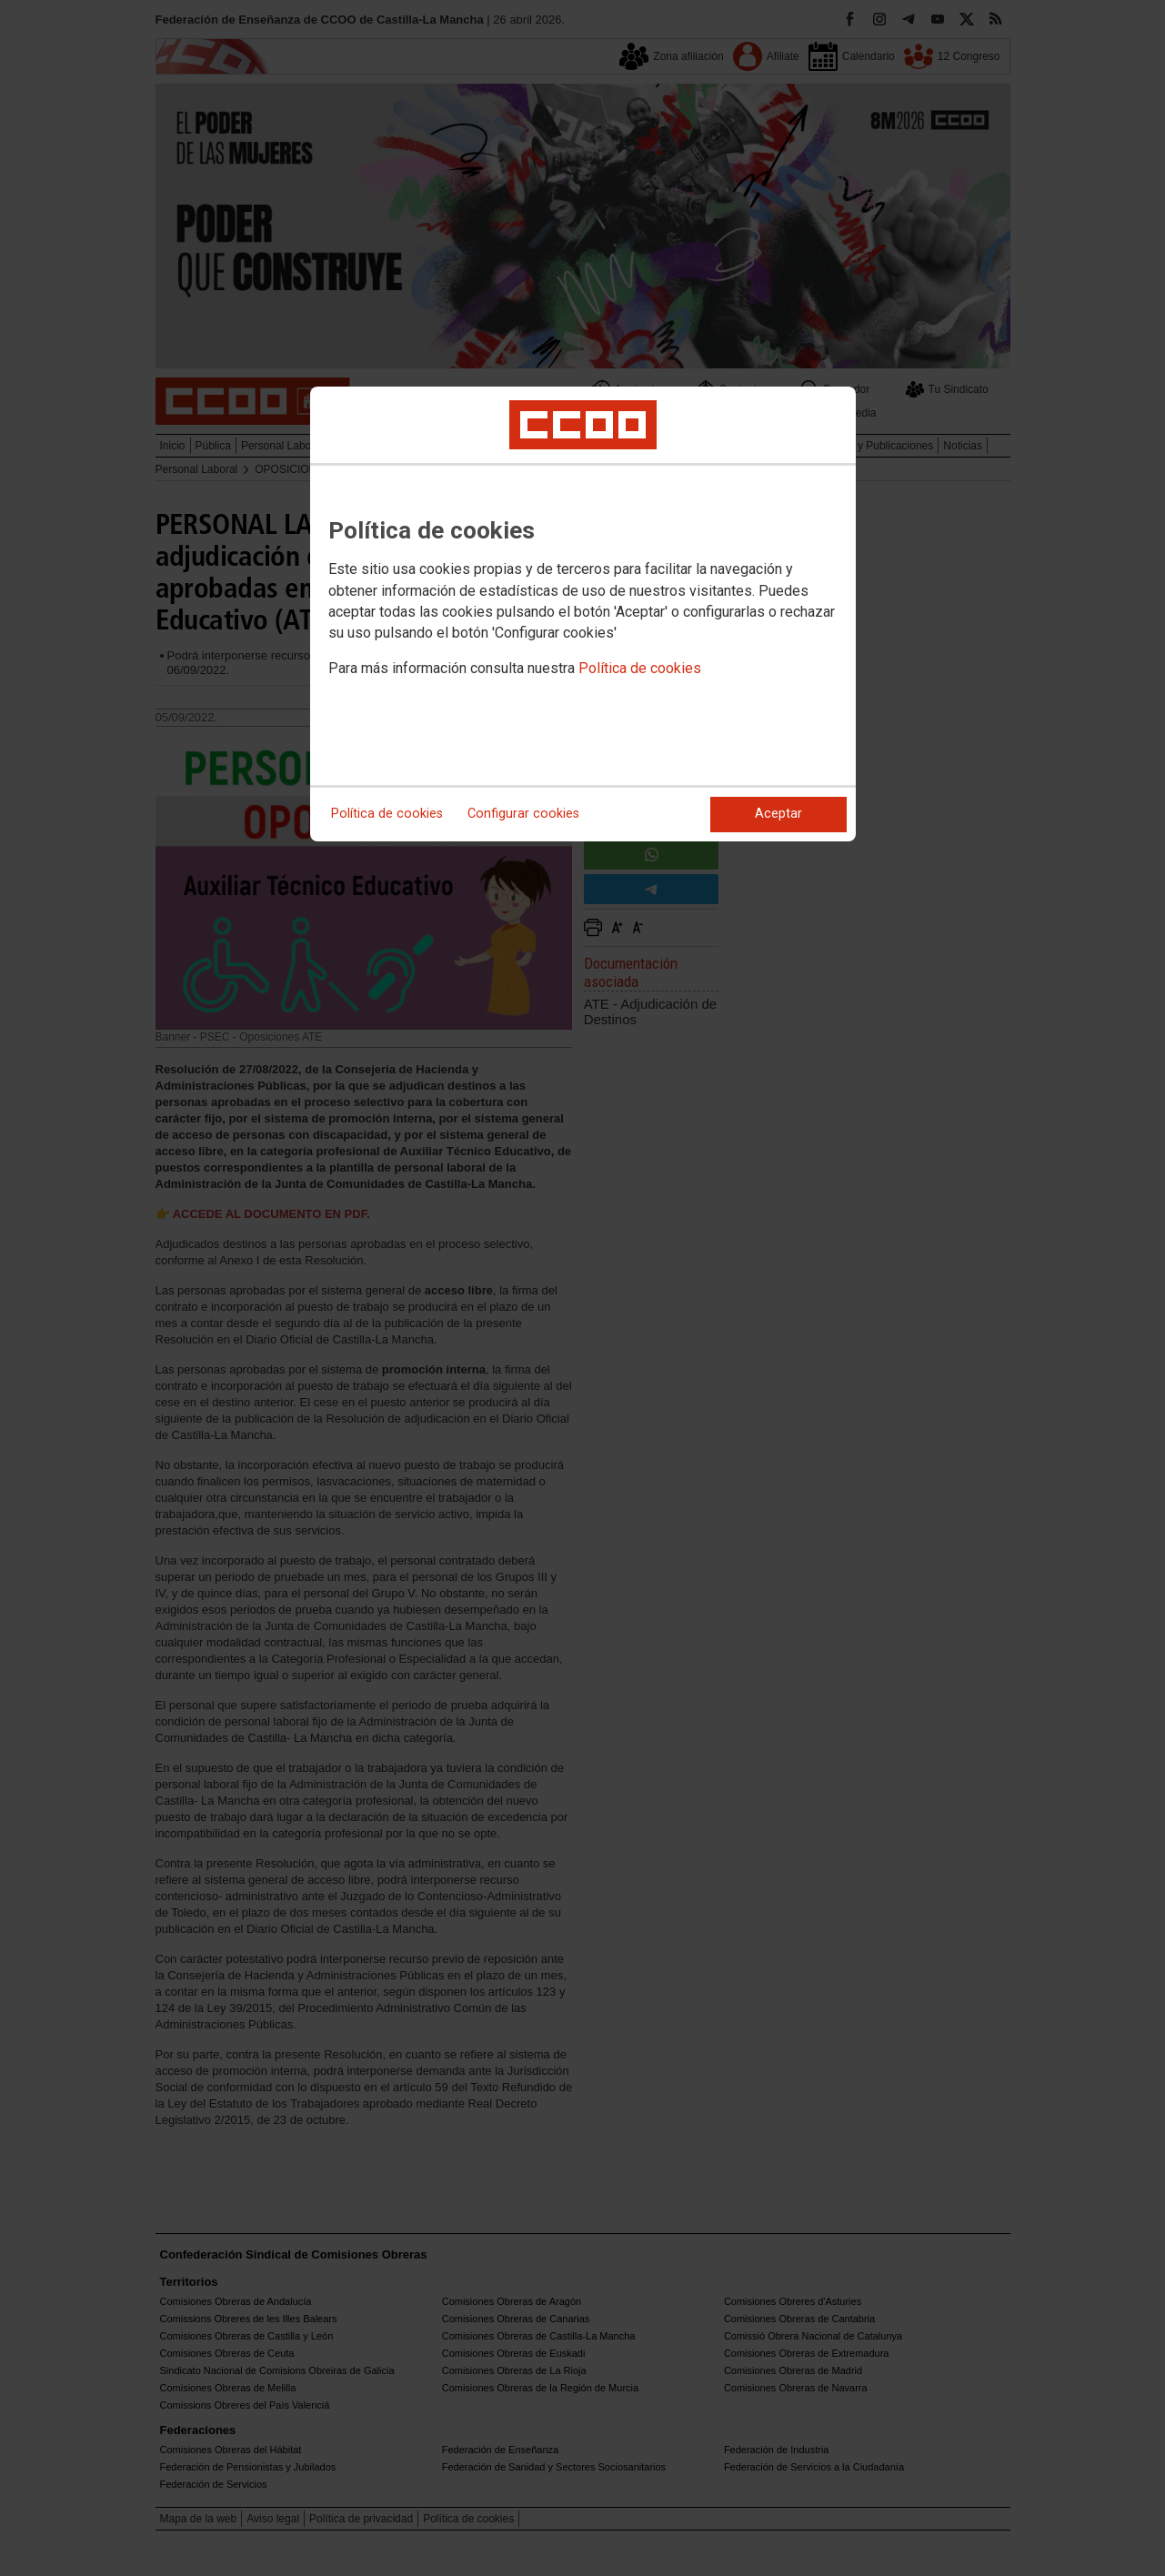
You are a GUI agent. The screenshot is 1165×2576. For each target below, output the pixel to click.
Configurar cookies (523, 813)
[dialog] (583, 614)
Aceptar (778, 813)
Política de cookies (639, 668)
